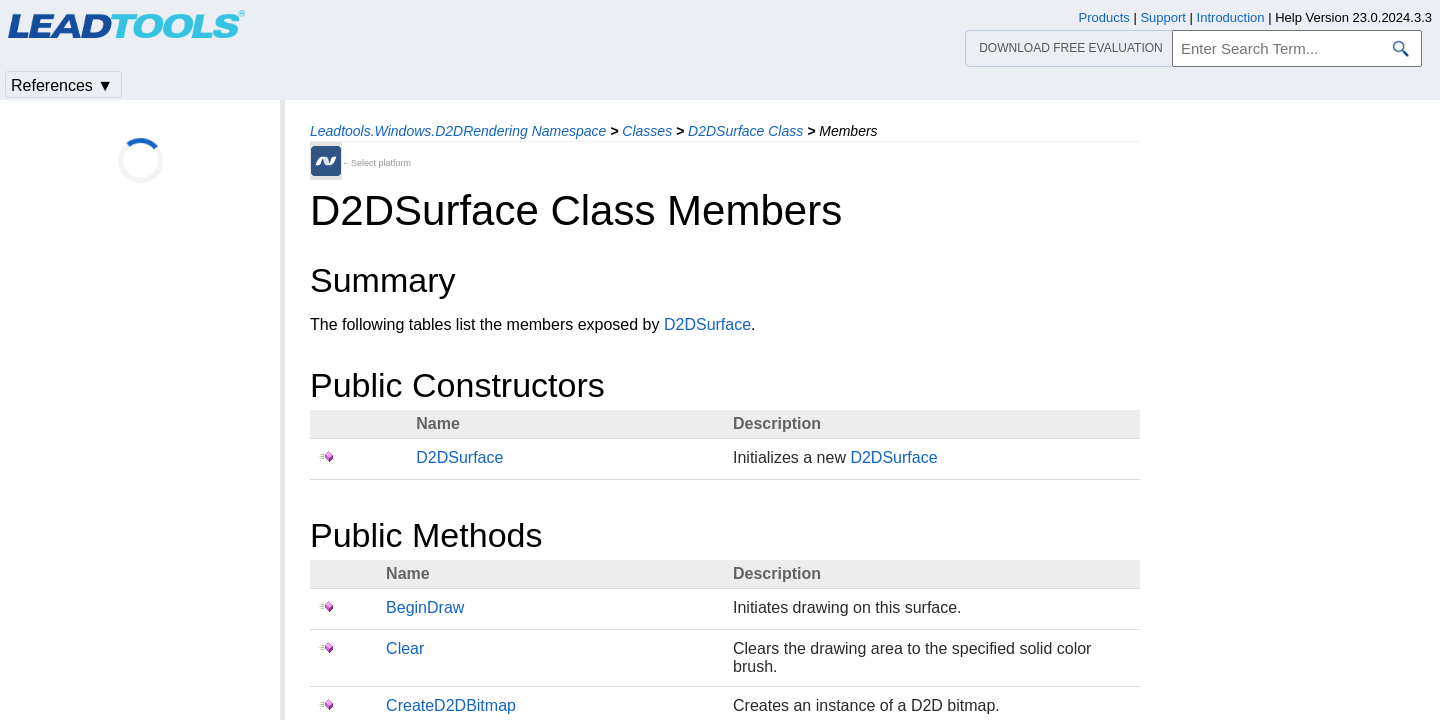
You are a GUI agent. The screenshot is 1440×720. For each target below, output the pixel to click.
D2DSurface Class (745, 131)
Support (1163, 17)
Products (1104, 17)
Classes (647, 131)
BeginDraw (425, 607)
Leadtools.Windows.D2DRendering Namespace (458, 131)
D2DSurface (707, 324)
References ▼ (62, 85)
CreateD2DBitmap (451, 705)
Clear (405, 648)
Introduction (1231, 17)
